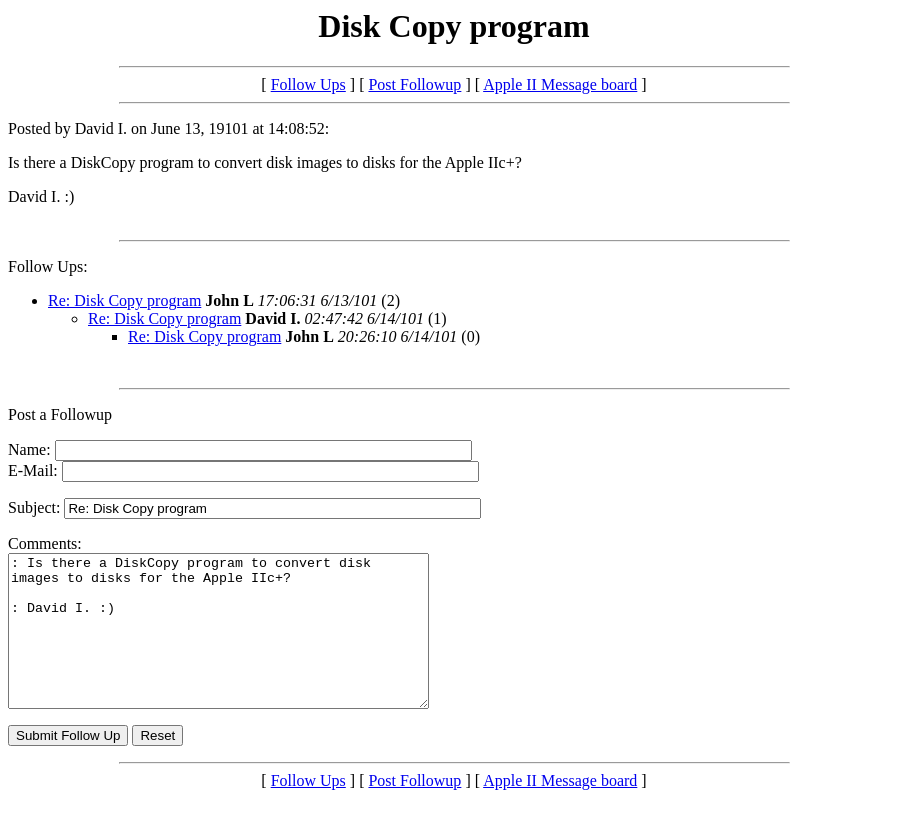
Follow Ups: (48, 266)
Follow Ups (308, 84)
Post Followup (414, 84)
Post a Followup (60, 414)
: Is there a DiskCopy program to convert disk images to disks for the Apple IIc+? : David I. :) (243, 646)
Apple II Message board (560, 84)
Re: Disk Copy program (124, 300)
